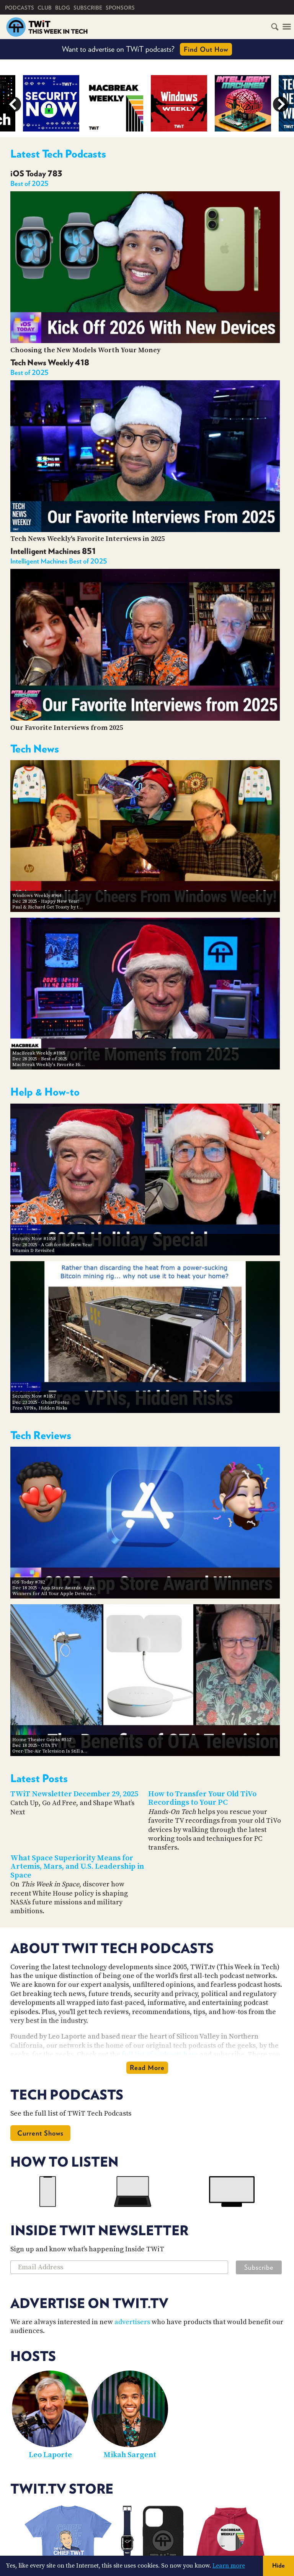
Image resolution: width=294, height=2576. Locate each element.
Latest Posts (39, 1778)
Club (45, 8)
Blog (62, 8)
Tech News (34, 748)
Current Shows (40, 2133)
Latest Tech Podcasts (58, 153)
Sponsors (120, 8)
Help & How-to (45, 1091)
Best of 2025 (29, 183)
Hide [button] (278, 2565)
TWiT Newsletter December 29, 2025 (74, 1794)
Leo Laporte (50, 2455)
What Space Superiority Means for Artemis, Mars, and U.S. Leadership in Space (77, 1866)
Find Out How (206, 49)
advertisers (132, 2322)
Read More (147, 2067)
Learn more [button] (228, 2565)
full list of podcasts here (160, 2054)
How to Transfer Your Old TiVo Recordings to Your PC (202, 1798)
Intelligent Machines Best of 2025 (58, 561)
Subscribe (88, 8)
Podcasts (19, 8)
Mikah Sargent (129, 2455)
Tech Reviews (40, 1435)
